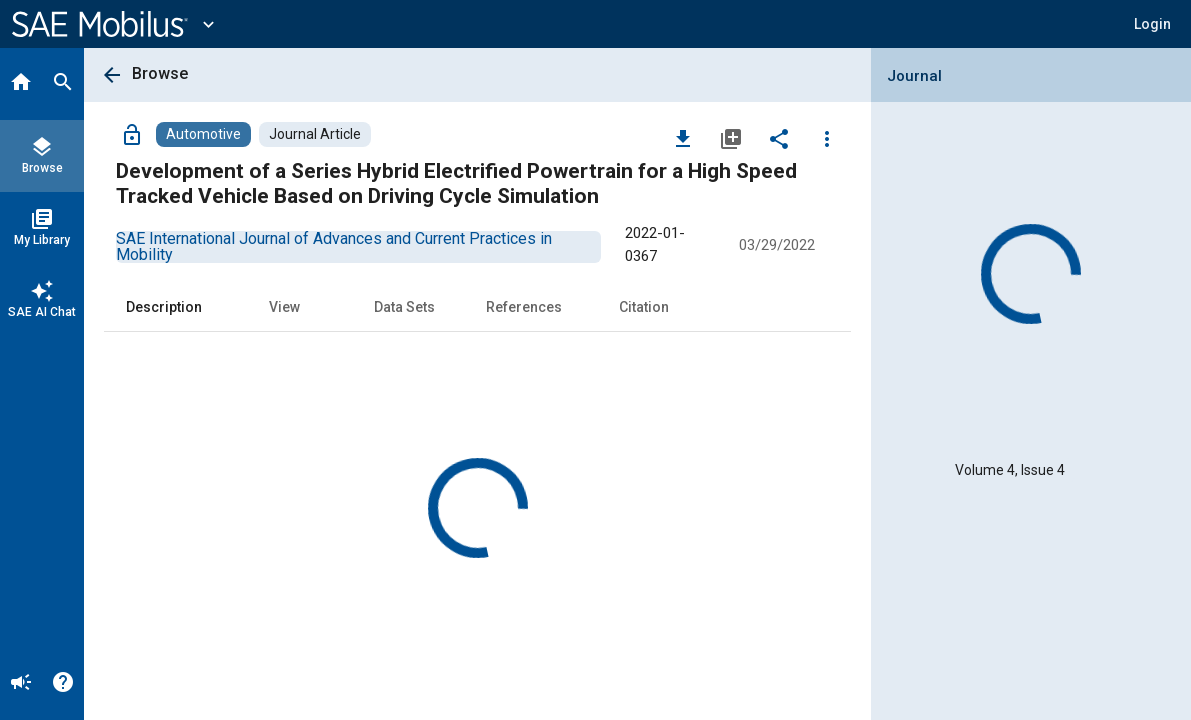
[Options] (827, 138)
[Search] (63, 84)
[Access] (132, 134)
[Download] (683, 138)
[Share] (779, 138)
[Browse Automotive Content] (203, 134)
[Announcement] (21, 684)
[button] (1152, 24)
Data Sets (404, 307)
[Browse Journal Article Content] (315, 134)
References (524, 307)
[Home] (21, 84)
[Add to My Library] (731, 138)
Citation (644, 307)
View (284, 307)
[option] (334, 246)
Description (164, 307)
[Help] (63, 684)
